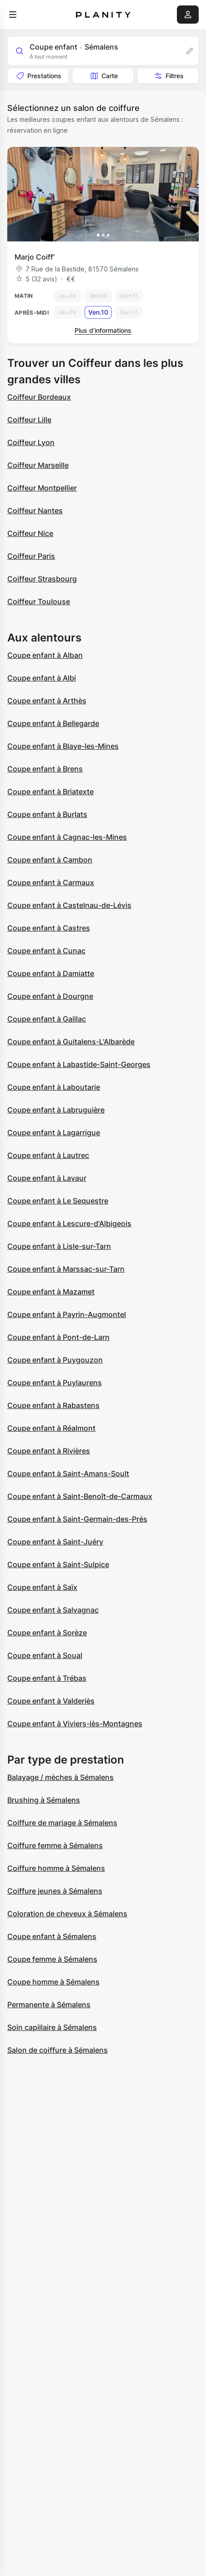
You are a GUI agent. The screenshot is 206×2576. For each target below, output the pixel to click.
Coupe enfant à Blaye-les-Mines (63, 746)
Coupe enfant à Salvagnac (53, 1609)
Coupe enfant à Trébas (46, 1678)
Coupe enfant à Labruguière (56, 1109)
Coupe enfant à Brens (45, 768)
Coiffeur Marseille (38, 465)
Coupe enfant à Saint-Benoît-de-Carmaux (79, 1496)
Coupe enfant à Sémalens (51, 1936)
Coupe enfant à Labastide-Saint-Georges (79, 1064)
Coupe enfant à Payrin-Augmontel (66, 1314)
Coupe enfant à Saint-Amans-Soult (68, 1473)
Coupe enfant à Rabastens (53, 1405)
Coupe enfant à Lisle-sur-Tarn (59, 1246)
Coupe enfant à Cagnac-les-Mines (67, 837)
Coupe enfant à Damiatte (50, 973)
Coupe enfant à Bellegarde (53, 723)
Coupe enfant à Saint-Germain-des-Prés (77, 1519)
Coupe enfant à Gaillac (46, 1018)
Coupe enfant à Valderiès (51, 1700)
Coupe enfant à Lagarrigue (53, 1132)
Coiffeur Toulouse (38, 601)
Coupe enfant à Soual (44, 1655)
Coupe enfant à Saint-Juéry (55, 1541)
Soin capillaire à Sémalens (52, 2027)
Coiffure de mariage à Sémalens (62, 1822)
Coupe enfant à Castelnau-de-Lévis (69, 905)
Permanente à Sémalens (48, 2004)
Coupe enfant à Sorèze (47, 1632)
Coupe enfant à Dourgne (50, 996)
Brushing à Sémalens (43, 1799)
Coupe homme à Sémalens (53, 1981)
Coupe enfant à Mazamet (51, 1291)
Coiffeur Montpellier (42, 487)
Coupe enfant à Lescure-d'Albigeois (69, 1223)
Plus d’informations (103, 330)
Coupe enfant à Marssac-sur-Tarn (66, 1268)
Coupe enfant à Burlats (47, 814)
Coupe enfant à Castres (48, 927)
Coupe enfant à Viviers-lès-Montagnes (74, 1723)
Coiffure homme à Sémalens (56, 1868)
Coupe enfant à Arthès (46, 700)
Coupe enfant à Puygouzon (55, 1359)
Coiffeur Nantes (35, 510)
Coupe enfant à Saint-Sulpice (58, 1564)
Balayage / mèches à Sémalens (60, 1777)
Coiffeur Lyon (31, 442)
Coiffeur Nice (30, 533)
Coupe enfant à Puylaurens (54, 1382)
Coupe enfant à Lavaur (46, 1178)
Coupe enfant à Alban (45, 655)
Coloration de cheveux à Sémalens (67, 1913)
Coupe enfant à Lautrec (48, 1155)
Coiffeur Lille (29, 419)
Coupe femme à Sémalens (52, 1959)
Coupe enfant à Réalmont (51, 1428)
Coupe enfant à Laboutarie (53, 1087)
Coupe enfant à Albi (41, 677)
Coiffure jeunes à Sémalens (54, 1890)
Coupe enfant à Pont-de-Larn (58, 1337)
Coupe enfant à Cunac (46, 950)
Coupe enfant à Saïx (42, 1587)
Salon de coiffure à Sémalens (57, 2050)
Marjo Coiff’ (35, 256)
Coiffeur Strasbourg (42, 578)
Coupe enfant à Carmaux (50, 882)
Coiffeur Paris (31, 556)
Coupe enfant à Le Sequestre (57, 1200)
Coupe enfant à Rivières (48, 1450)
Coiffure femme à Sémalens (55, 1845)
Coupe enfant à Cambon (49, 859)
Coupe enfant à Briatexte (50, 791)
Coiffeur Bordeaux (39, 396)
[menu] (12, 14)
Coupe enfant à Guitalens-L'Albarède (71, 1041)
